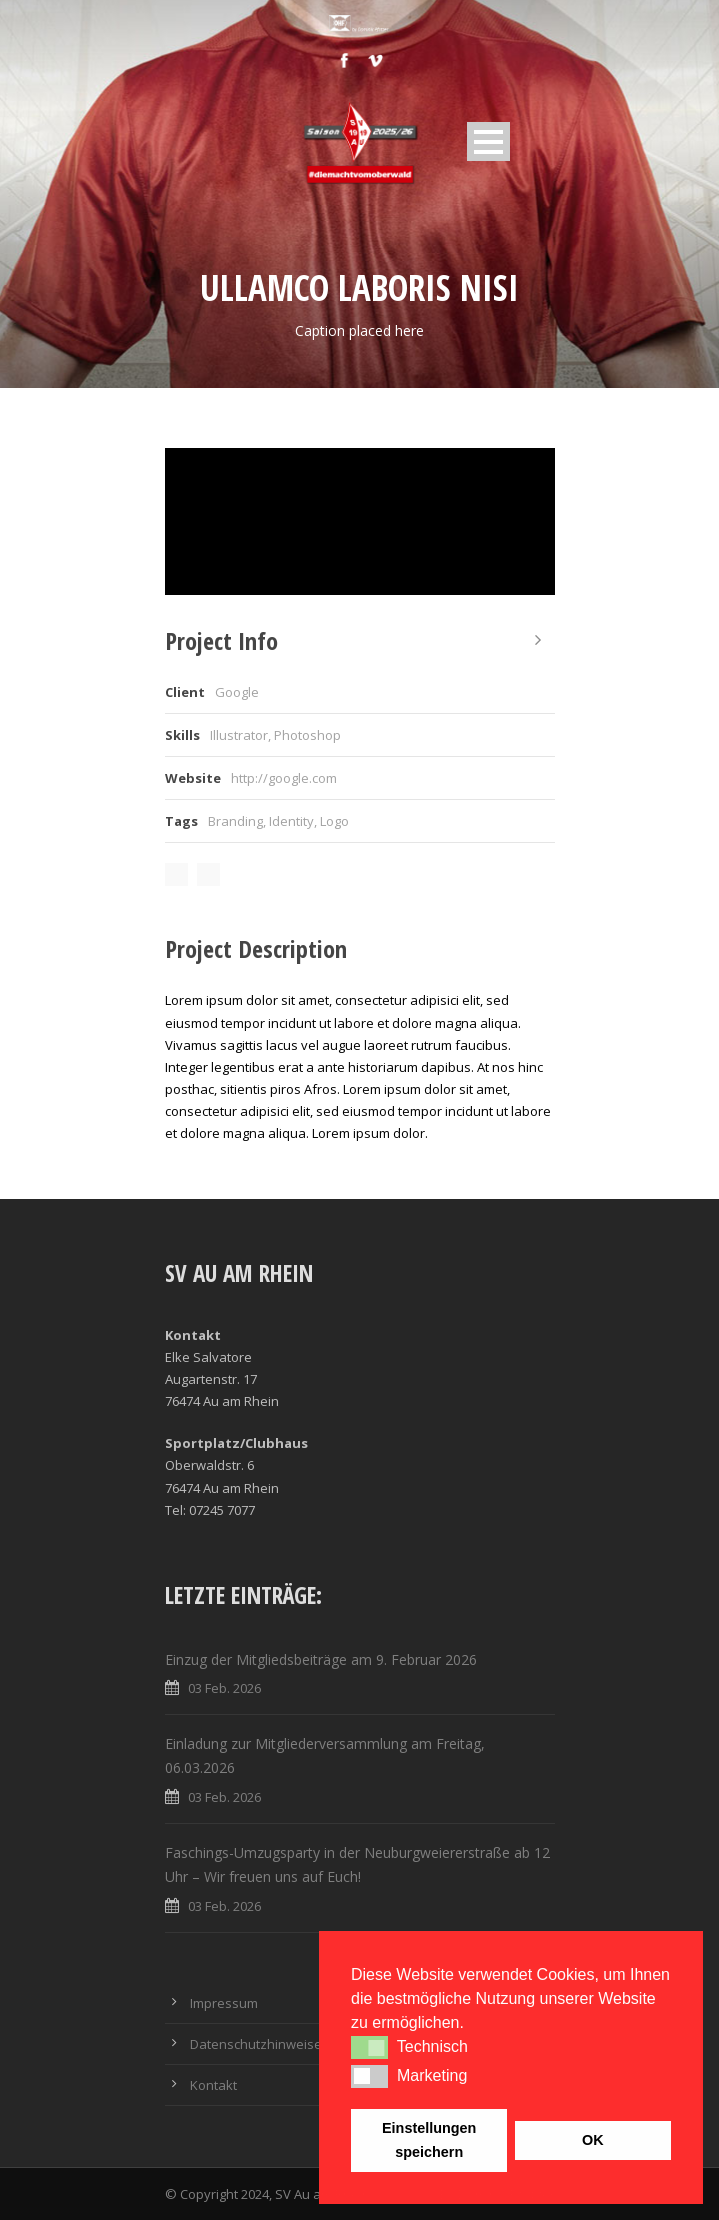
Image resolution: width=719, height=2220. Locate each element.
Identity (291, 821)
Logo (334, 821)
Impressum (224, 2003)
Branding (235, 821)
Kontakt (213, 2085)
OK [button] (593, 2140)
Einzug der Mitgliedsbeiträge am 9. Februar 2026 (321, 1659)
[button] (369, 2047)
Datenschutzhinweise (256, 2044)
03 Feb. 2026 (224, 1688)
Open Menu (488, 141)
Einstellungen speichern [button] (429, 2140)
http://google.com (284, 778)
